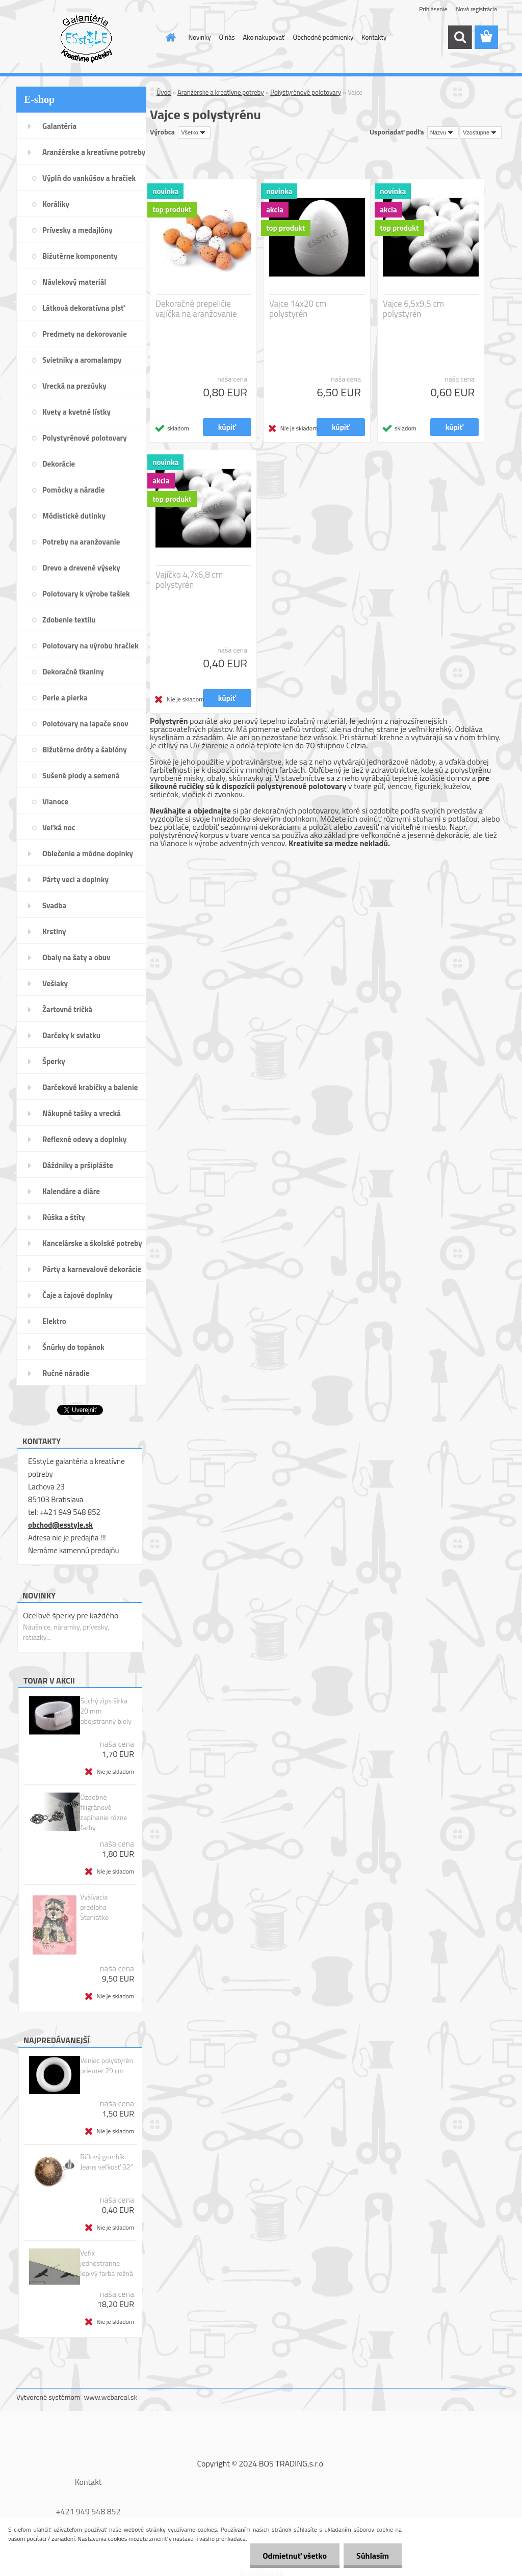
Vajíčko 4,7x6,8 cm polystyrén (189, 580)
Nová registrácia (476, 9)
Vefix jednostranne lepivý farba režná (106, 2263)
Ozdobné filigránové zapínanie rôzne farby (103, 1812)
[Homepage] (169, 37)
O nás (227, 37)
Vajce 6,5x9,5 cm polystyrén (413, 309)
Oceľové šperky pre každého (70, 1615)
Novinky (200, 37)
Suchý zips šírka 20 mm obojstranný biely (106, 1711)
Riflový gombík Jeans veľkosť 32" (106, 2162)
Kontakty (373, 37)
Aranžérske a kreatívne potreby (220, 92)
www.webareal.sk (111, 2397)
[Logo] (86, 37)
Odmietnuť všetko (295, 2556)
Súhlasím (372, 2556)
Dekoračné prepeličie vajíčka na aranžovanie (196, 309)
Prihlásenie (433, 9)
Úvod (163, 92)
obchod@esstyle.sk (60, 1525)
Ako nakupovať (264, 37)
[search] (460, 37)
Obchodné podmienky (323, 37)
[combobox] (442, 132)
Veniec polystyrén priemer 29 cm (106, 2065)
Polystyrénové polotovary (305, 92)
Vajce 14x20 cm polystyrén (297, 309)
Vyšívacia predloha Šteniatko (94, 1907)
